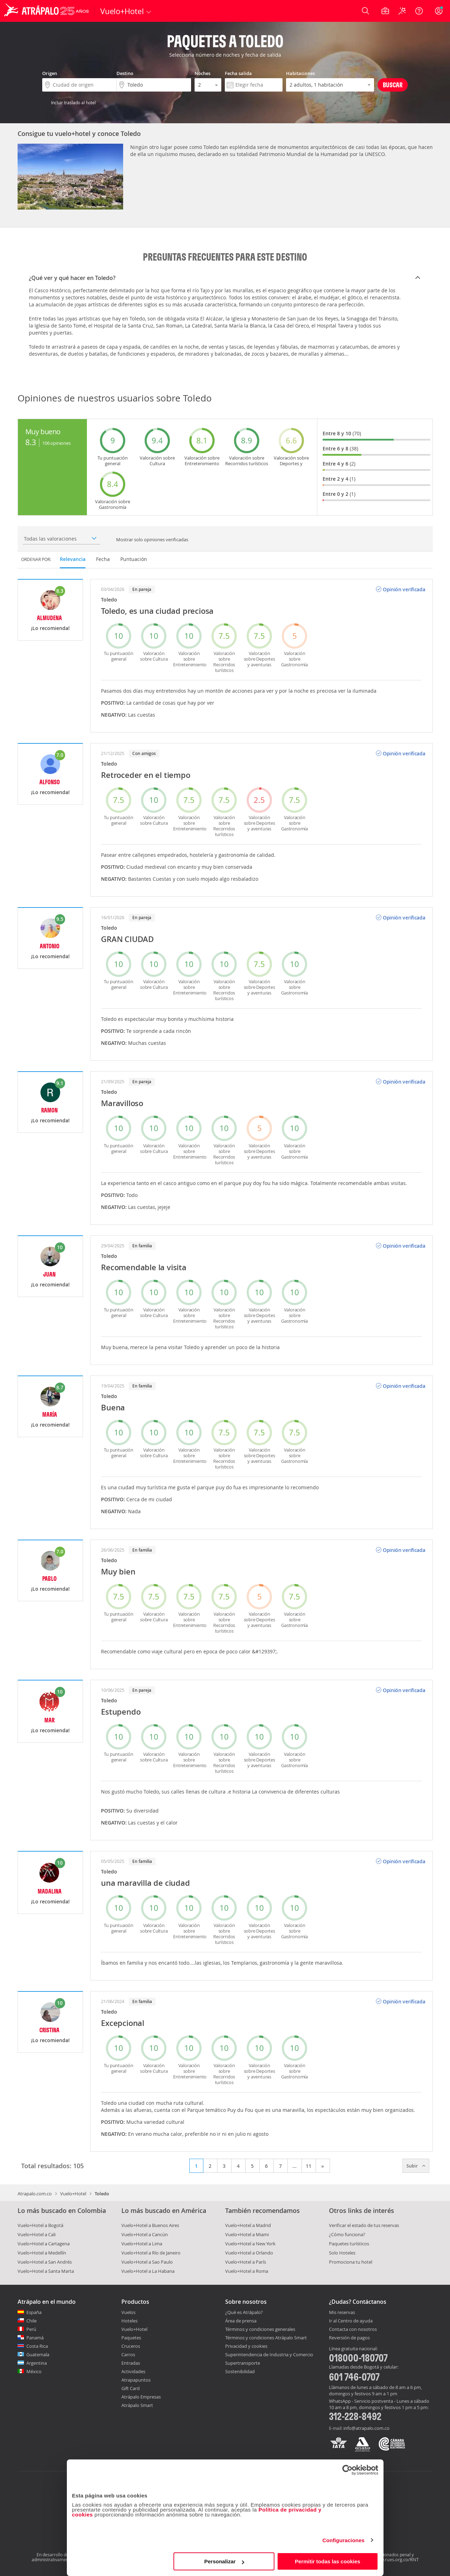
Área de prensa (240, 2321)
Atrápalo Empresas (141, 2397)
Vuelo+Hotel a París (245, 2262)
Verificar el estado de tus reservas (364, 2225)
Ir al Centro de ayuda (351, 2321)
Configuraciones (343, 2540)
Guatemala (37, 2354)
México (34, 2371)
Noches (202, 73)
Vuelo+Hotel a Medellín (42, 2253)
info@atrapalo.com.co (366, 2428)
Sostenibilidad (240, 2371)
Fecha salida (238, 73)
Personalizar (224, 2561)
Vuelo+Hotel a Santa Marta (46, 2271)
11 (308, 2166)
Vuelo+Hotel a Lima (141, 2243)
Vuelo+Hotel (73, 2193)
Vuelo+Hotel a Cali (37, 2234)
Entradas (130, 2363)
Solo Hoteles (342, 2253)
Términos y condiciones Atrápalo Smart (266, 2337)
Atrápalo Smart (137, 2405)
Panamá (35, 2337)
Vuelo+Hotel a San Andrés (45, 2262)
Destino (124, 73)
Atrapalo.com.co (35, 2193)
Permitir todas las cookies (327, 2561)
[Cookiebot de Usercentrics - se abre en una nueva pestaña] (347, 2470)
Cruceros (130, 2346)
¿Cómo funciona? (347, 2234)
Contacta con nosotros (353, 2329)
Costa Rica (37, 2346)
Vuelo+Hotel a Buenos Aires (150, 2225)
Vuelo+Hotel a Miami (247, 2234)
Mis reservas (342, 2312)
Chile (31, 2321)
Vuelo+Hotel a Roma (246, 2271)
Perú (31, 2329)
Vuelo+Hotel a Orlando (249, 2253)
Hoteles (129, 2321)
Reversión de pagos (349, 2338)
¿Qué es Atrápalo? (244, 2312)
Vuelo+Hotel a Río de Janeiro (150, 2253)
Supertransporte (242, 2363)
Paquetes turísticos (349, 2243)
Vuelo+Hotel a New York (250, 2243)
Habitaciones (300, 73)
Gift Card (130, 2388)
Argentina (36, 2363)
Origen (49, 73)
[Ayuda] (419, 11)
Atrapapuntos (136, 2380)
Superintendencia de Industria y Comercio (269, 2354)
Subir (415, 2166)
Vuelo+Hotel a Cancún (144, 2234)
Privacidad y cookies (246, 2346)
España (34, 2312)
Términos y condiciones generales (260, 2329)
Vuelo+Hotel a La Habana (148, 2271)
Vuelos (128, 2312)
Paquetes (131, 2337)
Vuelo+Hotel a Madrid (248, 2225)
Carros (128, 2354)
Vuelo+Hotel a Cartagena (44, 2243)
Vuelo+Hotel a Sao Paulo (147, 2262)
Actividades (133, 2371)
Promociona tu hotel (350, 2262)
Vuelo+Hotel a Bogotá (40, 2225)
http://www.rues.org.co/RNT (389, 2559)
